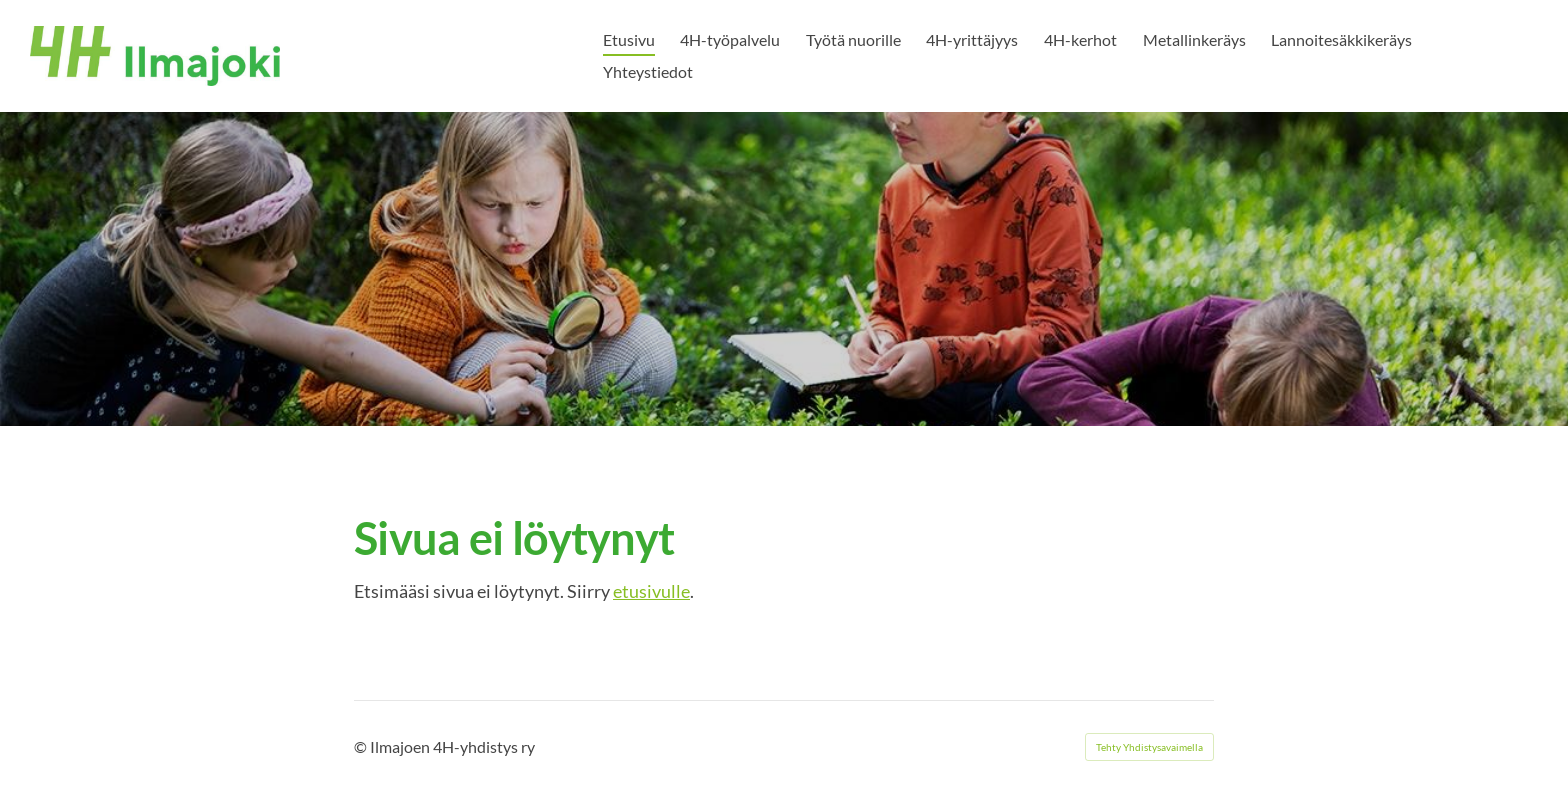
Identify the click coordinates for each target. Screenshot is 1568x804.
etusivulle (651, 591)
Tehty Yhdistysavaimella (1149, 747)
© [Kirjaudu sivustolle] (362, 746)
